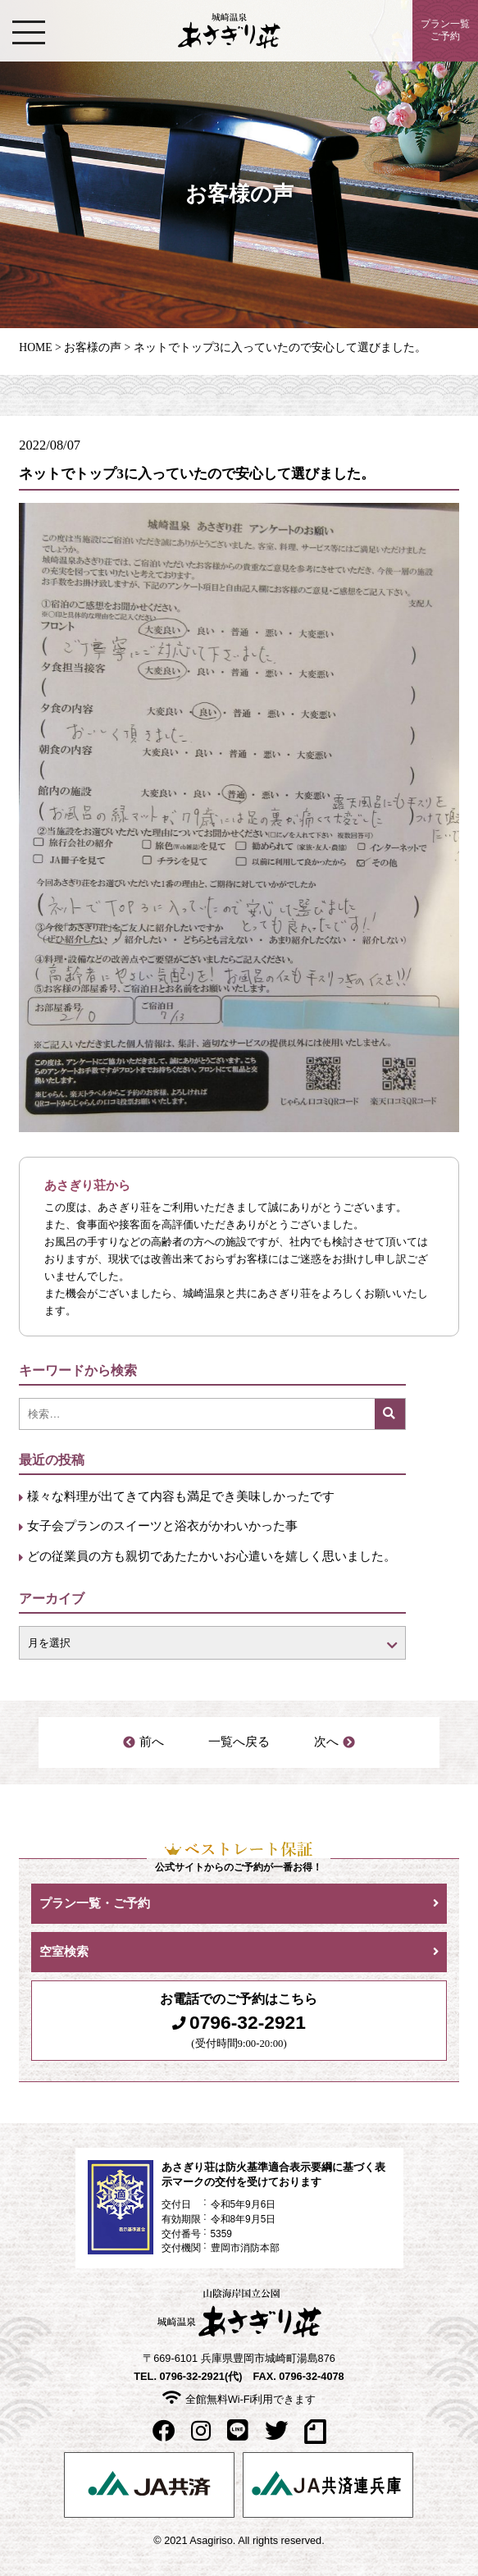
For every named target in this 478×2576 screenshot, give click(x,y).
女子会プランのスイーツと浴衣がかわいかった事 (162, 1525)
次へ (326, 1741)
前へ (151, 1741)
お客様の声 (92, 347)
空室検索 (64, 1951)
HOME (35, 347)
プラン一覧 (445, 30)
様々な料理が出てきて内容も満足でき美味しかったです (181, 1496)
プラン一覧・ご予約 (94, 1903)
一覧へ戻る (239, 1741)
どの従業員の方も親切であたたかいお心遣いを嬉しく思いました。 (211, 1556)
